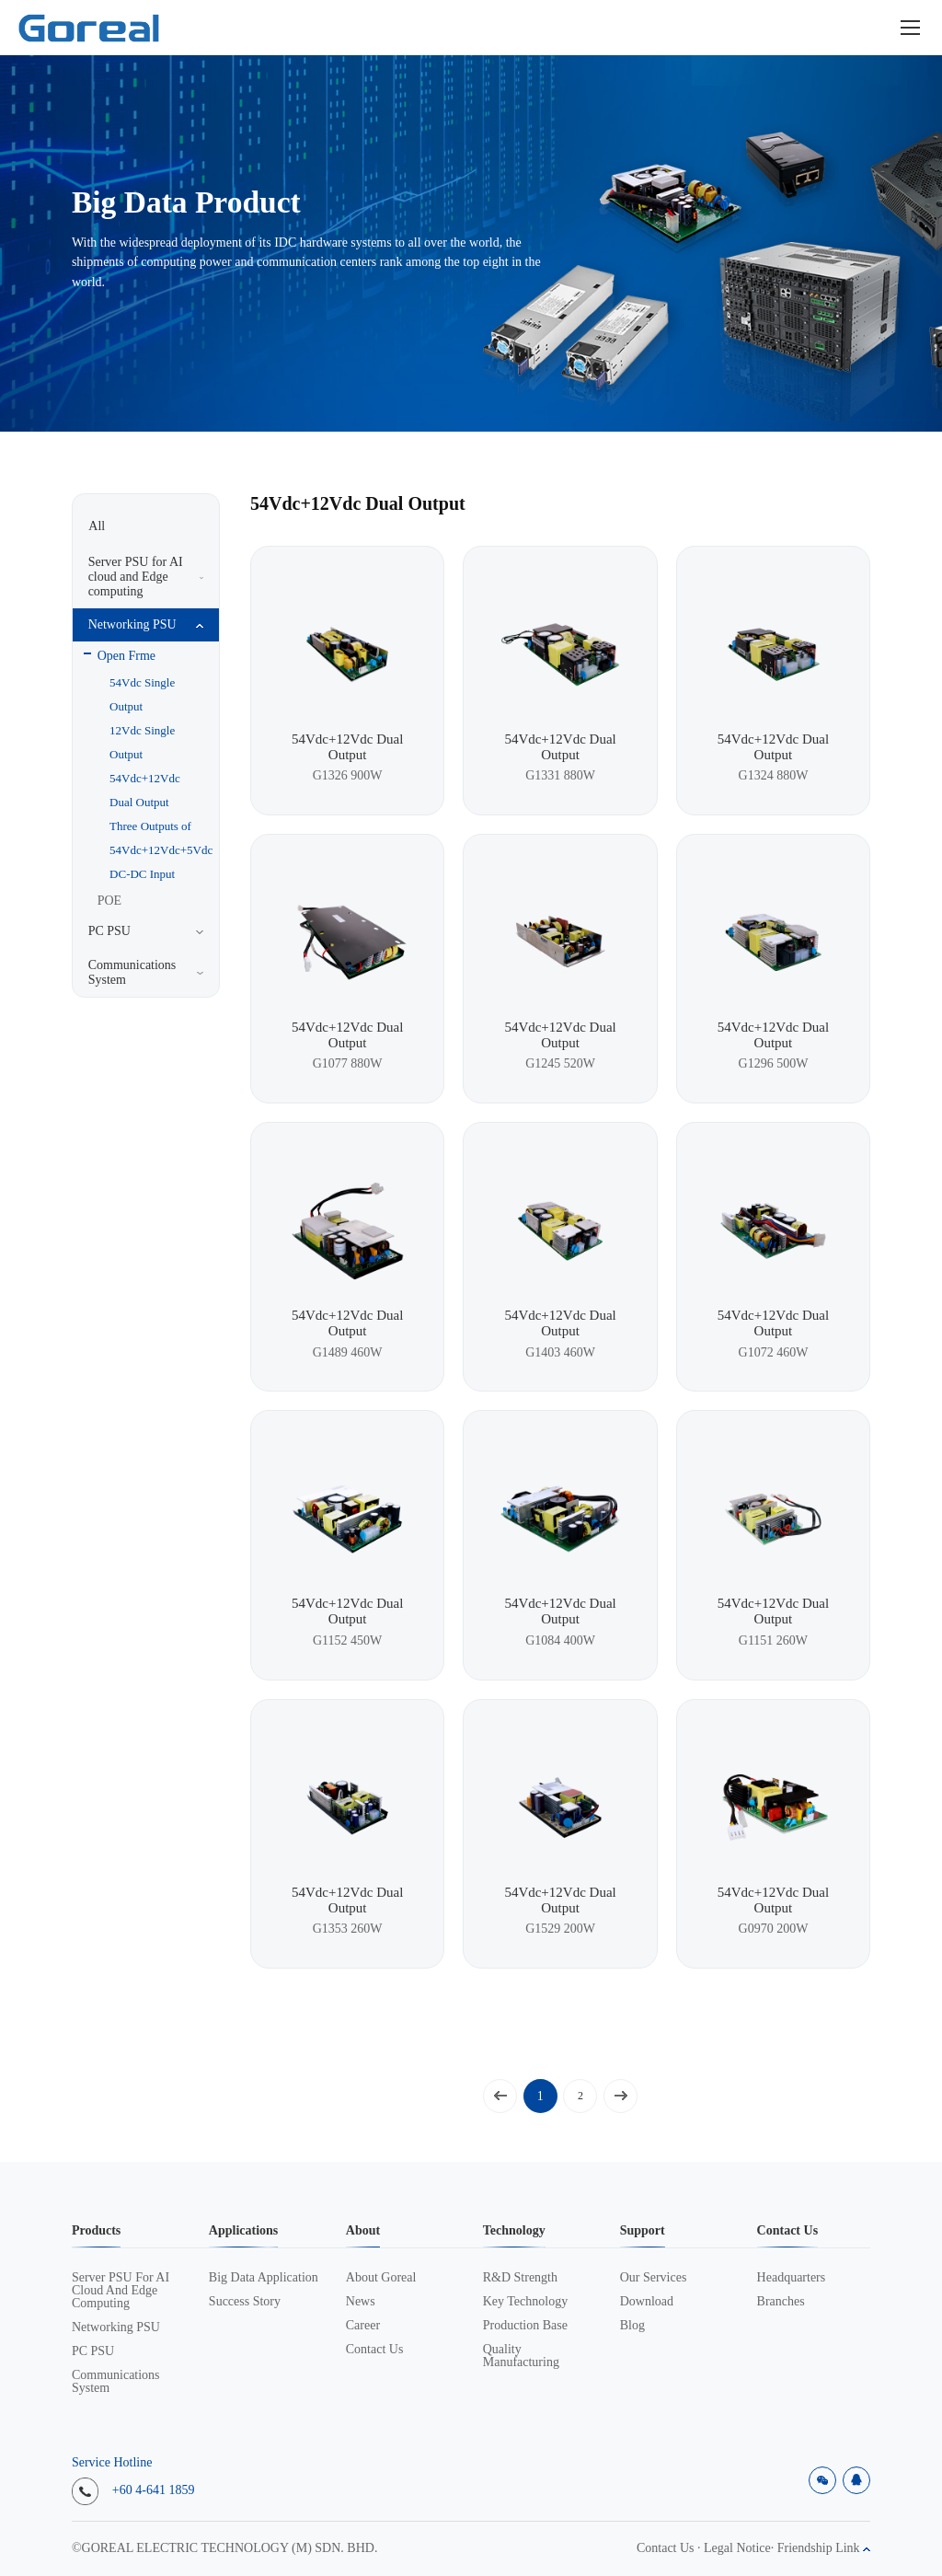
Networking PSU (116, 2327)
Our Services (653, 2277)
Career (363, 2325)
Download (646, 2301)
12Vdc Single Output (142, 742)
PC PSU (93, 2351)
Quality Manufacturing (521, 2356)
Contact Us (375, 2349)
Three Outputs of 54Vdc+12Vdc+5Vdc (151, 838)
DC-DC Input (142, 874)
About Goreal (381, 2277)
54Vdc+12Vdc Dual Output (144, 790)
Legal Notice (737, 2548)
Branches (781, 2301)
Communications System (116, 2382)
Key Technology (525, 2301)
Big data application (263, 2277)
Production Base (525, 2325)
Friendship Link (823, 2548)
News (360, 2301)
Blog (632, 2325)
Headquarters (791, 2277)
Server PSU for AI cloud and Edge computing (120, 2290)
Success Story (245, 2301)
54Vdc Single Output (142, 694)
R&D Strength (520, 2277)
